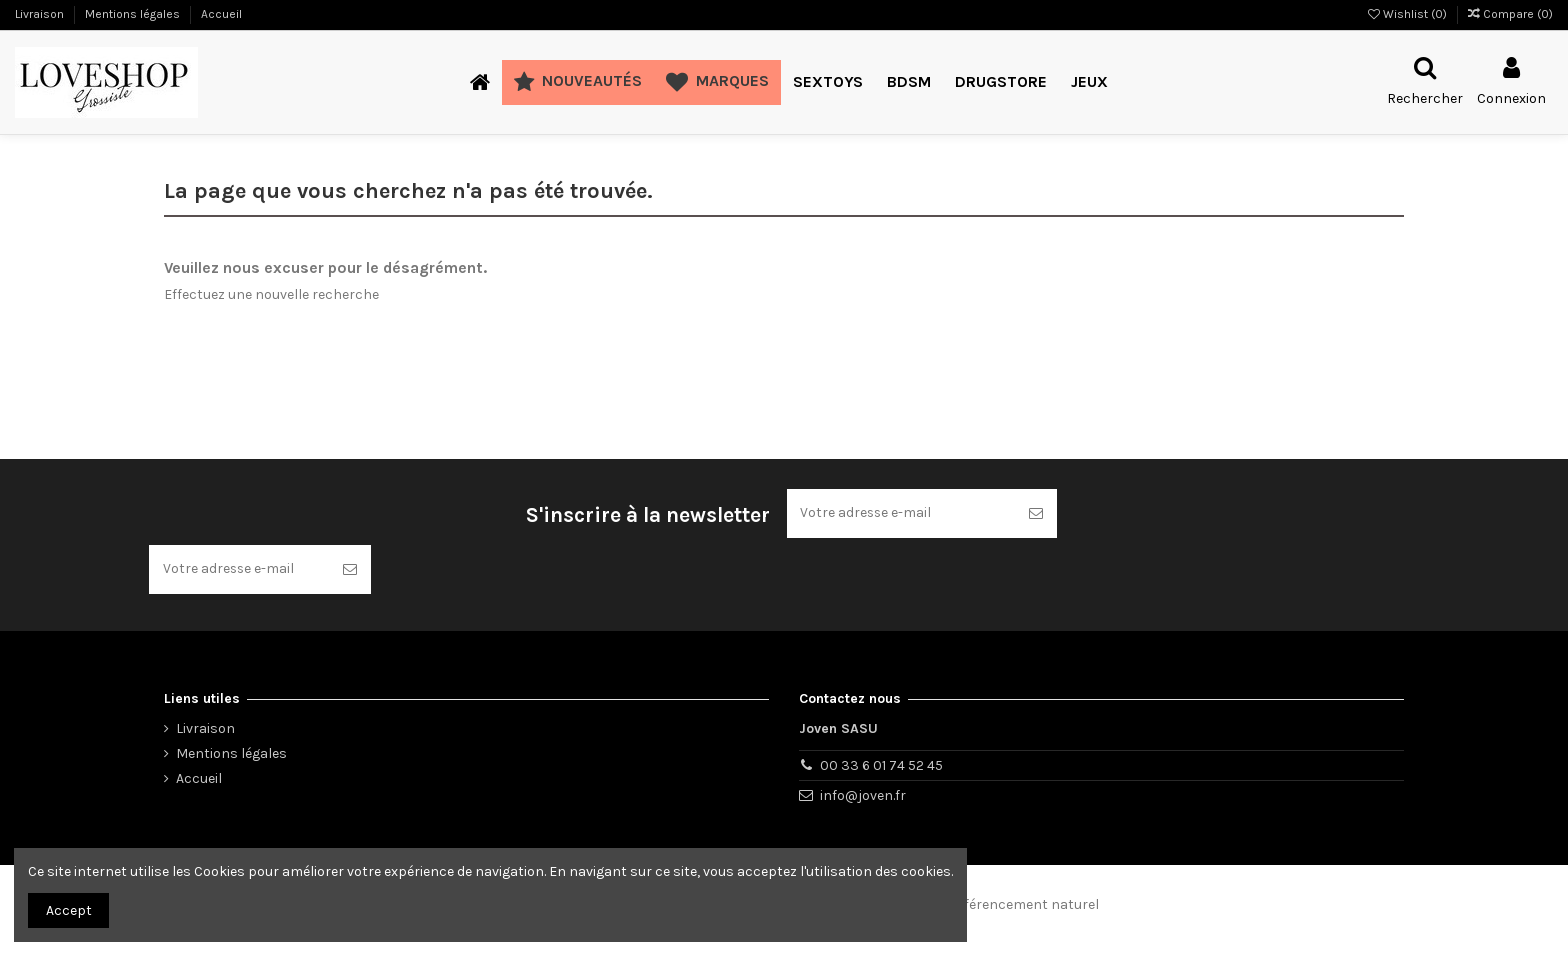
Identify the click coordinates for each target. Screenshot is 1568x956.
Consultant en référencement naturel (976, 905)
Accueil (221, 14)
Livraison (41, 14)
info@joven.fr (863, 795)
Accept (69, 910)
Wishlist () (1409, 14)
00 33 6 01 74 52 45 (881, 765)
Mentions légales (134, 14)
